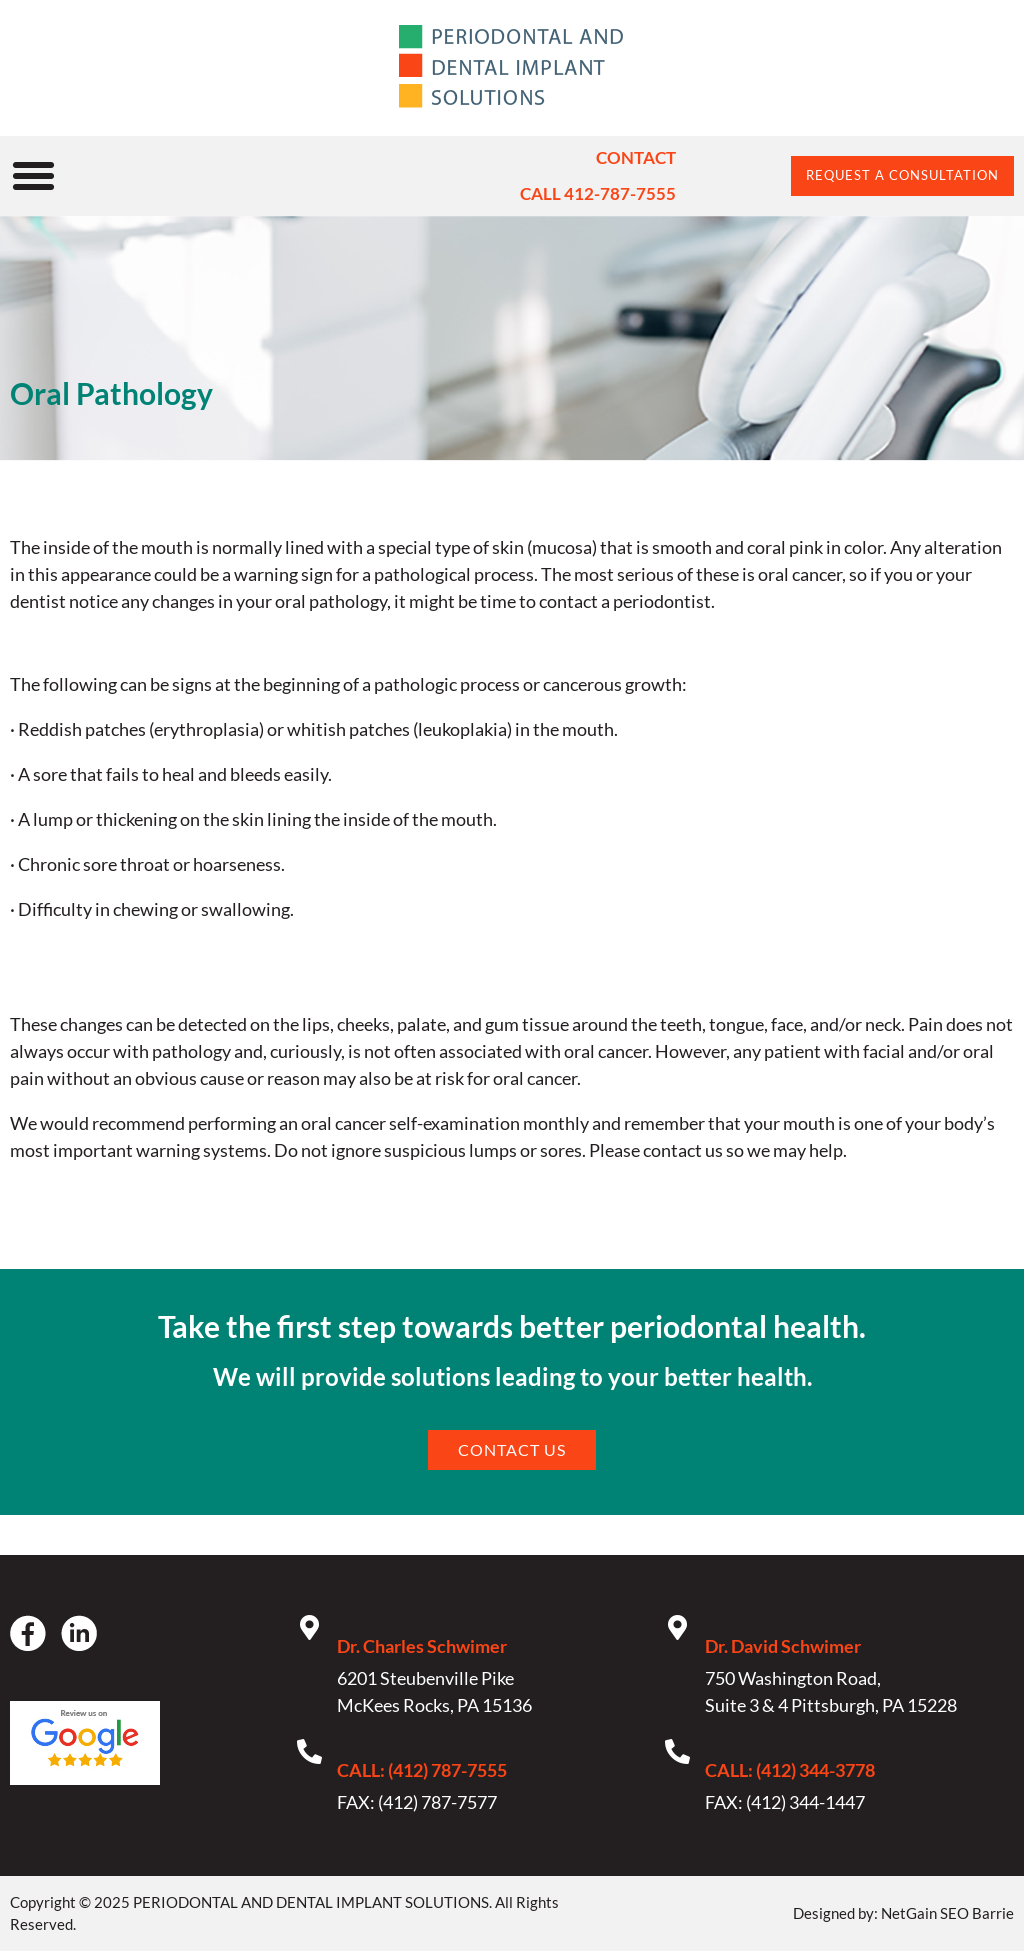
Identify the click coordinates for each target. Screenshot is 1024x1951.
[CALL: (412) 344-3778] (677, 1751)
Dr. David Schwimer (783, 1646)
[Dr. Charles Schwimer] (309, 1627)
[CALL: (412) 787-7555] (309, 1751)
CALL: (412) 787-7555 (422, 1770)
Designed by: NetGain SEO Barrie (903, 1913)
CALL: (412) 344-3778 (790, 1770)
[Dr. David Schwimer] (677, 1627)
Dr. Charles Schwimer (422, 1646)
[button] (34, 176)
